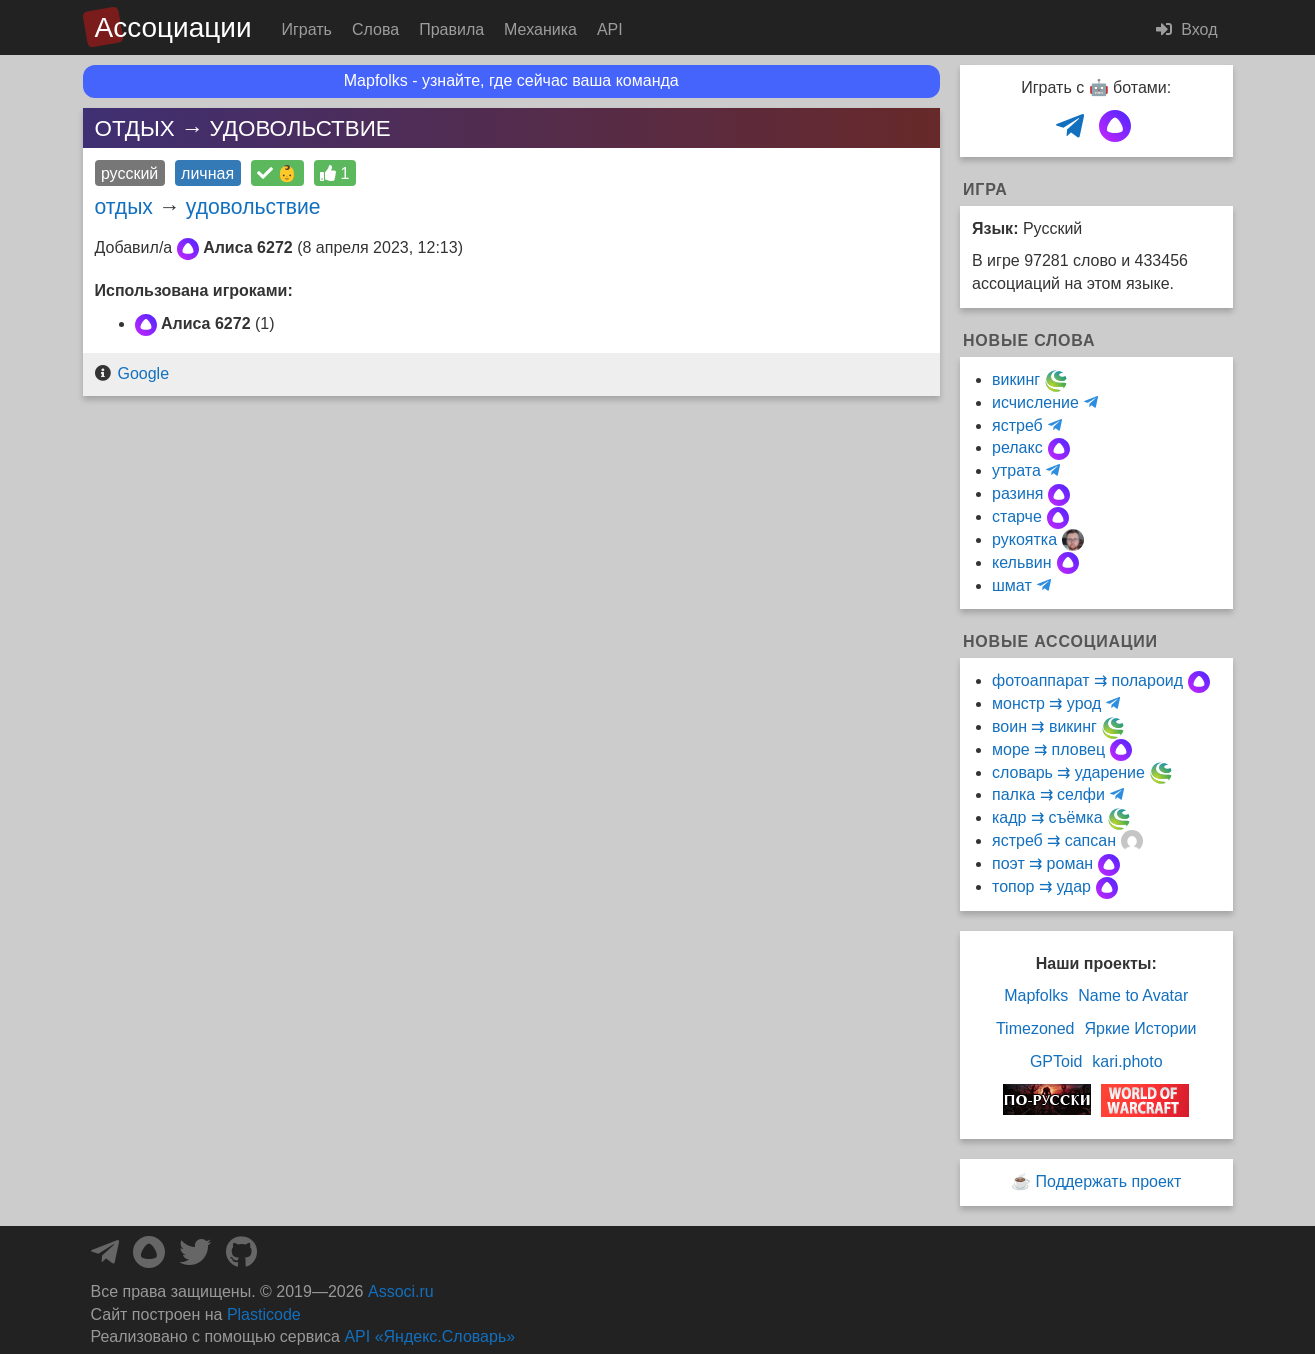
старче (1017, 516)
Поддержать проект (1109, 1181)
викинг (1016, 379)
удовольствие (253, 206)
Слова (375, 29)
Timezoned (1035, 1028)
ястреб (1017, 425)
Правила (451, 29)
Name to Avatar (1133, 995)
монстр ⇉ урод (1046, 703)
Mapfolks (1036, 995)
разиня (1017, 493)
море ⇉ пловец (1048, 749)
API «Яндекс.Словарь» (429, 1336)
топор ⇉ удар (1041, 886)
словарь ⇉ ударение (1068, 772)
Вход (1187, 29)
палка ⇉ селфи (1048, 794)
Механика (540, 29)
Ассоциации (173, 27)
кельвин (1022, 562)
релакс (1017, 447)
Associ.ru (401, 1291)
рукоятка (1024, 539)
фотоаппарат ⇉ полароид (1087, 680)
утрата (1016, 470)
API (610, 29)
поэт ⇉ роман (1042, 863)
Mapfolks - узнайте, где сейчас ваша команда (511, 80)
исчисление (1035, 402)
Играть (307, 29)
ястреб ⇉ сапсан (1054, 840)
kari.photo (1127, 1061)
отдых (124, 206)
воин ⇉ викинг (1044, 726)
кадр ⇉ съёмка (1047, 817)
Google (143, 373)
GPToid (1056, 1061)
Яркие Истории (1141, 1028)
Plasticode (264, 1314)
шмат (1012, 585)
